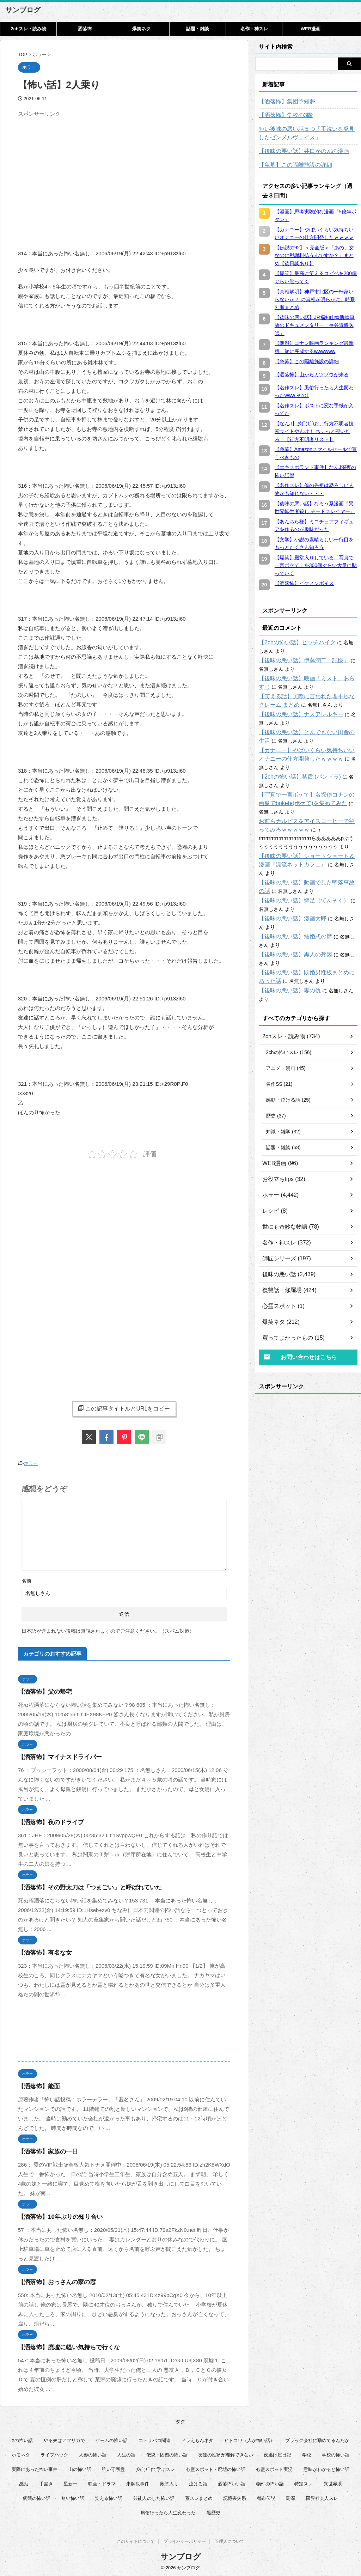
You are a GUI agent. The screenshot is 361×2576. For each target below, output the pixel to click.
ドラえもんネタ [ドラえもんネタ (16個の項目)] (197, 2438)
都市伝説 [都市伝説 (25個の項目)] (266, 2496)
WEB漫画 (310, 28)
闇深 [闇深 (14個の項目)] (290, 2496)
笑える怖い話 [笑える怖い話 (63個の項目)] (108, 2496)
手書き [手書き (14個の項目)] (46, 2482)
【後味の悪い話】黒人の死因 (291, 946)
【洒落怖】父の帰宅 (42, 1690)
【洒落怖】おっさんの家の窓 (52, 2280)
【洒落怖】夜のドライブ (47, 1820)
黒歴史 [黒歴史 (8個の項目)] (213, 2511)
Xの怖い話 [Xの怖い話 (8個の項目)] (22, 2438)
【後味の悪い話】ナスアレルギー (296, 714)
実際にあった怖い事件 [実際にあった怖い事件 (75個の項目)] (34, 2467)
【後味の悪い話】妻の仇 (286, 982)
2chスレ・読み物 (28, 28)
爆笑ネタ (141, 28)
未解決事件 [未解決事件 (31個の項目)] (137, 2482)
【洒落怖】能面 (36, 2085)
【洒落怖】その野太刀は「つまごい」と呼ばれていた (81, 1886)
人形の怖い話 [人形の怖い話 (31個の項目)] (92, 2453)
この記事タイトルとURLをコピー (124, 1408)
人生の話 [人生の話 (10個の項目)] (126, 2453)
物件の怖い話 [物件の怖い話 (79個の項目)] (270, 2482)
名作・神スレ (254, 28)
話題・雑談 (197, 28)
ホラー (31, 1462)
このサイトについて (136, 2541)
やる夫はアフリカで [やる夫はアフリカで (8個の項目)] (64, 2438)
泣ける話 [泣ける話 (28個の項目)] (198, 2482)
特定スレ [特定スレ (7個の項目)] (303, 2482)
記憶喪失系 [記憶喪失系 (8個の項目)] (234, 2496)
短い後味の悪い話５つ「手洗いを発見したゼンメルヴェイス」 (308, 133)
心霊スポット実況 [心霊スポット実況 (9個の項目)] (274, 2467)
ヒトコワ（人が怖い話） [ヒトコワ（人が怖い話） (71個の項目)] (249, 2438)
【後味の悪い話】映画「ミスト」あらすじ (306, 678)
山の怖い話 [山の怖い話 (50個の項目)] (79, 2467)
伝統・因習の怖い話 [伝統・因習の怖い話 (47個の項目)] (167, 2453)
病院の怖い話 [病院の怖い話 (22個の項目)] (36, 2496)
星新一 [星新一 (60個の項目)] (70, 2482)
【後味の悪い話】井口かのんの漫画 (298, 151)
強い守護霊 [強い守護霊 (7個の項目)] (113, 2467)
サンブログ (23, 10)
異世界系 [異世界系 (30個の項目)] (333, 2482)
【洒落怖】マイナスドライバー (55, 1755)
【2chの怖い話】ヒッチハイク (292, 642)
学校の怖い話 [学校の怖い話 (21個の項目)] (335, 2453)
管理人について (229, 2541)
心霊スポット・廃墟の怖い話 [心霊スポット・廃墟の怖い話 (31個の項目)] (215, 2467)
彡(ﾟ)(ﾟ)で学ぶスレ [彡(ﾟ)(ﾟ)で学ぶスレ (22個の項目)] (155, 2467)
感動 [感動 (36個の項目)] (23, 2482)
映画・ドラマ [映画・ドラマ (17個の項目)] (102, 2482)
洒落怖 (85, 28)
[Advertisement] (77, 169)
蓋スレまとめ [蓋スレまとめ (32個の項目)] (199, 2496)
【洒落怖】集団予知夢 (283, 101)
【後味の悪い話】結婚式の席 (291, 928)
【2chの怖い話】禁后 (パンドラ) (295, 777)
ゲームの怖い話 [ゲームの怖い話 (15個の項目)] (112, 2438)
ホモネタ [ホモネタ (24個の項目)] (21, 2453)
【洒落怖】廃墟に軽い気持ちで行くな (63, 2346)
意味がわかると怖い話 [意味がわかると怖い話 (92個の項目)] (326, 2467)
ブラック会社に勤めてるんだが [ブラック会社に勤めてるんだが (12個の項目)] (317, 2438)
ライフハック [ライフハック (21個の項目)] (54, 2453)
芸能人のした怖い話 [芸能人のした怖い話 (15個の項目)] (154, 2496)
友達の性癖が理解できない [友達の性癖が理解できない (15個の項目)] (225, 2453)
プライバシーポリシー (185, 2541)
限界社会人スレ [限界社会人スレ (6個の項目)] (322, 2496)
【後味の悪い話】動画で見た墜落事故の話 (306, 874)
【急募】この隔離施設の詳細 (291, 165)
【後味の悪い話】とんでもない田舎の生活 (306, 732)
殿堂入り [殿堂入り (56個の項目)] (169, 2482)
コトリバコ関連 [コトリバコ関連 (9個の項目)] (155, 2438)
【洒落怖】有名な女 (42, 1951)
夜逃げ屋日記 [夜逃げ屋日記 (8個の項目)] (277, 2453)
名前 (26, 1579)
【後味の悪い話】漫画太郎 (288, 910)
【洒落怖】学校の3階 (282, 115)
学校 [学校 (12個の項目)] (306, 2453)
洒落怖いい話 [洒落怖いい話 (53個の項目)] (231, 2482)
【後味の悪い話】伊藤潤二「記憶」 (298, 660)
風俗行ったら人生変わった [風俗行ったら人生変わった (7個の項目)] (168, 2511)
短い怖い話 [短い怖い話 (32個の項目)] (72, 2496)
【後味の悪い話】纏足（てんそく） (298, 892)
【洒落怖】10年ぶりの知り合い (55, 2215)
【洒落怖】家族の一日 (44, 2150)
